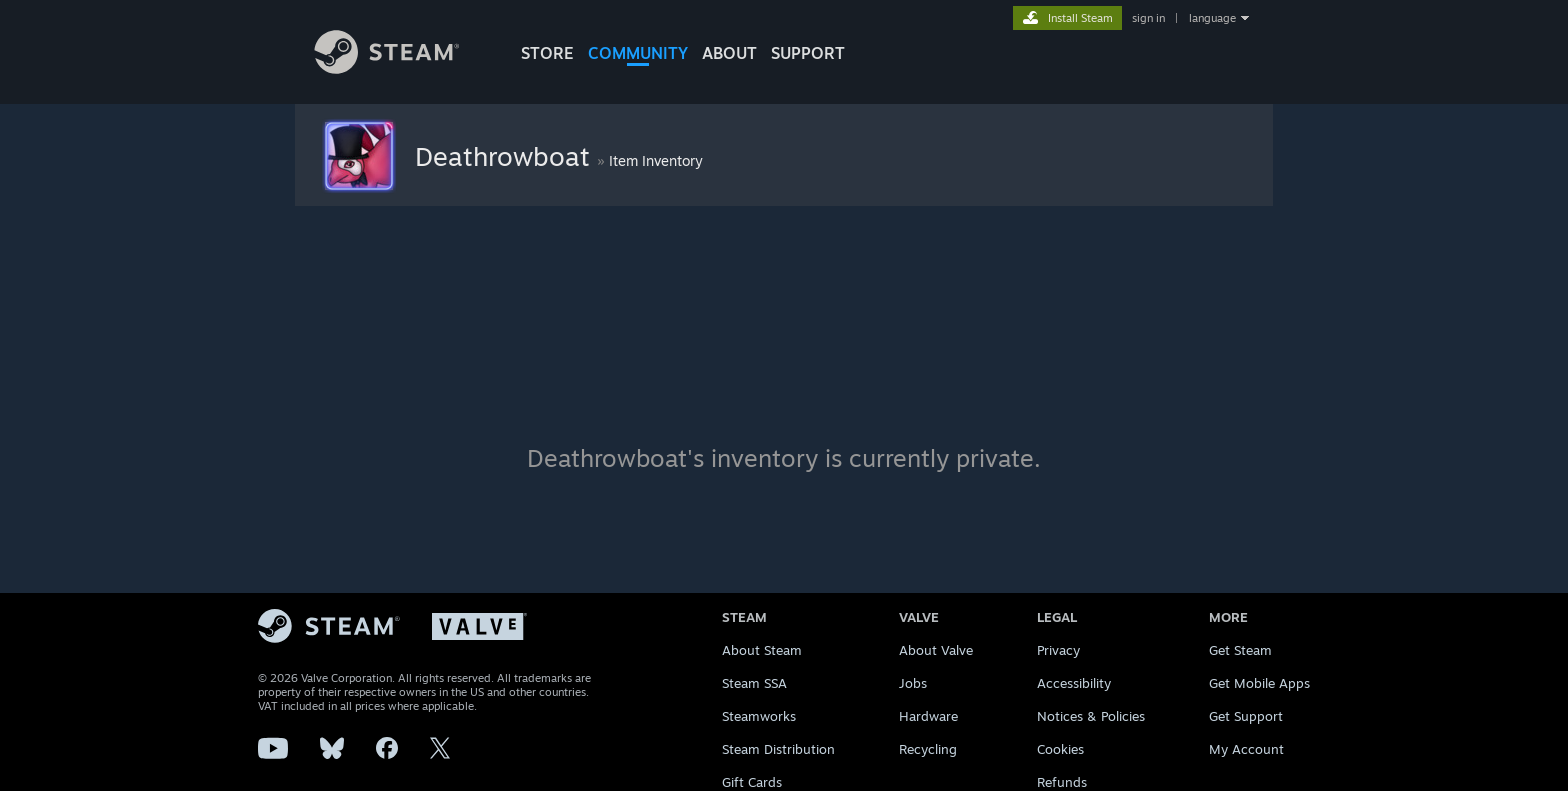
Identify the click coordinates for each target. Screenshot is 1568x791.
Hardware (928, 716)
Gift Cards (752, 782)
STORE (547, 53)
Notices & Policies (1091, 716)
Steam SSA (754, 683)
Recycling (928, 749)
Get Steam (1240, 650)
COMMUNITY (638, 53)
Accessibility (1074, 683)
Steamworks (759, 716)
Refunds (1062, 782)
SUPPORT (808, 53)
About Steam (762, 650)
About (729, 53)
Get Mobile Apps (1259, 683)
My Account (1246, 749)
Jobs (913, 683)
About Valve (936, 650)
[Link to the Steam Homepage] (402, 68)
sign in (1148, 18)
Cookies (1060, 749)
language (1212, 18)
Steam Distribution (778, 749)
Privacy (1058, 650)
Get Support (1246, 716)
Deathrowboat (506, 156)
